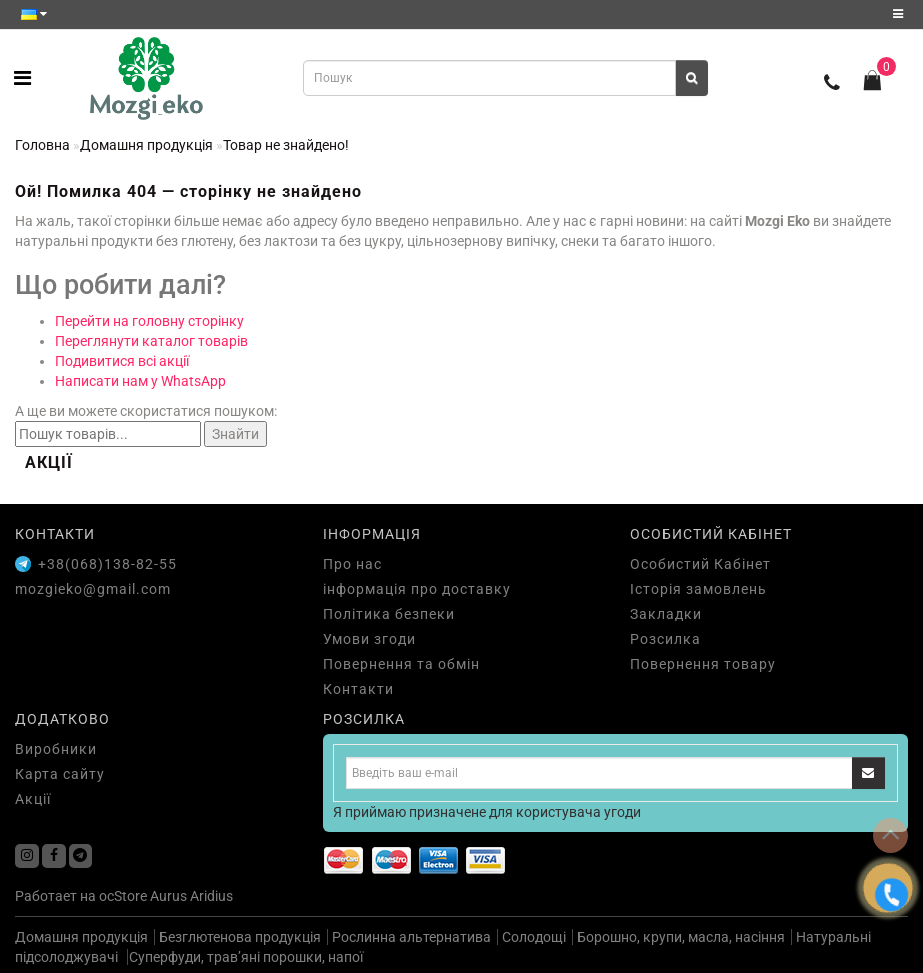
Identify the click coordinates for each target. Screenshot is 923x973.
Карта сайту (60, 774)
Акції (33, 799)
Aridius (211, 896)
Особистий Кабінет (700, 564)
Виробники (56, 749)
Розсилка (665, 639)
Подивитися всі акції (122, 361)
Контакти (358, 689)
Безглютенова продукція (240, 937)
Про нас (352, 564)
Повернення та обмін (401, 664)
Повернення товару (703, 664)
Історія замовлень (698, 589)
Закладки (666, 614)
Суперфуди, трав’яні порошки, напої (246, 957)
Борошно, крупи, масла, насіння (681, 937)
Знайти (235, 434)
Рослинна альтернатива (411, 937)
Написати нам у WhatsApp (140, 381)
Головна (42, 145)
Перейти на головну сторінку (149, 321)
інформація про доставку (417, 589)
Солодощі (534, 937)
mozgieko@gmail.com (93, 589)
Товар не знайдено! (286, 145)
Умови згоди (369, 639)
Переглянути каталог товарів (151, 341)
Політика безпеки (389, 614)
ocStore (123, 896)
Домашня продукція (146, 145)
